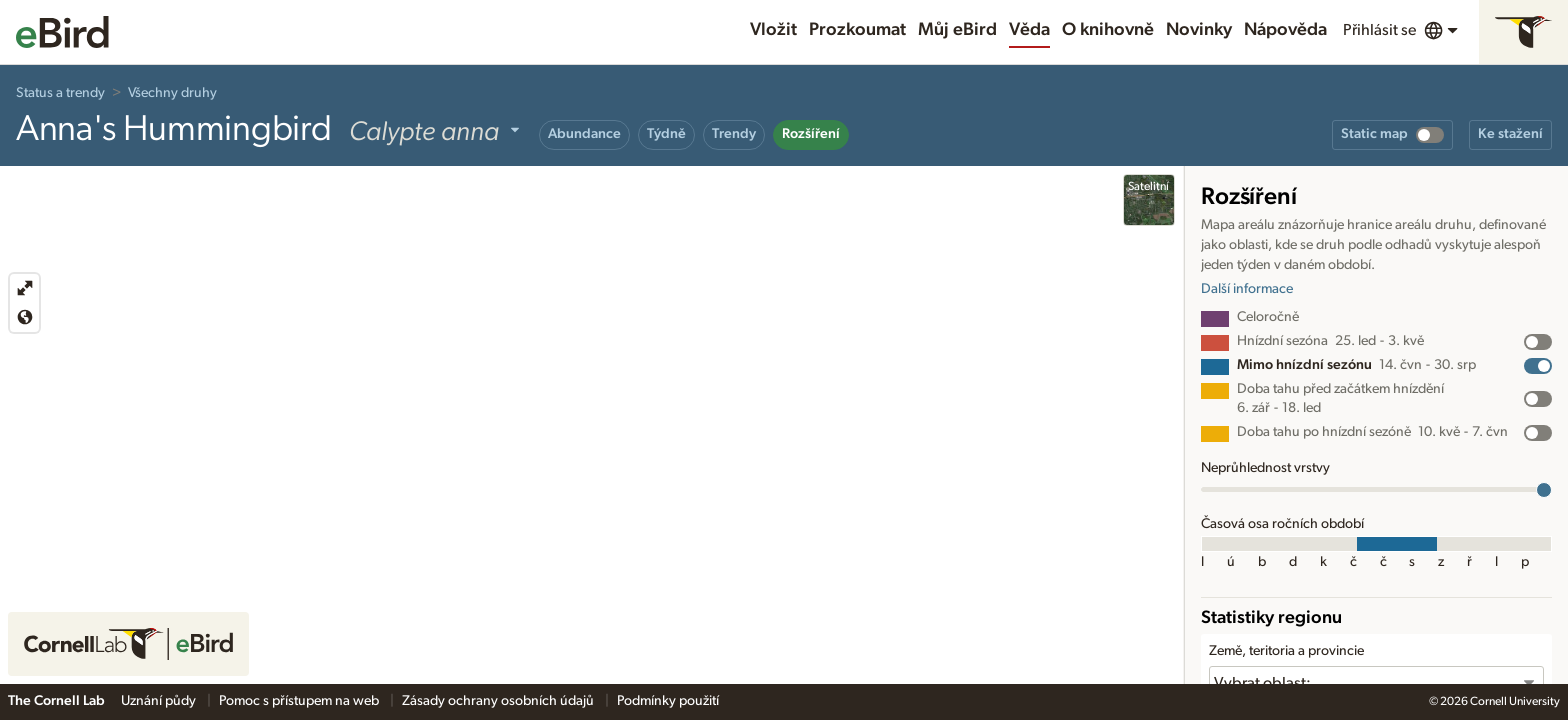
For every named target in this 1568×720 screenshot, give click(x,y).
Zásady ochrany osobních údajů (499, 701)
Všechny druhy (172, 93)
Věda (1029, 30)
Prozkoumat (857, 30)
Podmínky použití (668, 701)
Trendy (734, 134)
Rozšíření (811, 134)
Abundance (584, 134)
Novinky (1199, 30)
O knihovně (1108, 30)
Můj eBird (957, 30)
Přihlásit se (1379, 30)
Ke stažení (1510, 134)
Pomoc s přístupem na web (300, 701)
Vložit (773, 30)
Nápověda (1285, 30)
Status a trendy (60, 93)
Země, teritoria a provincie (1286, 651)
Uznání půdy (160, 701)
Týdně (666, 134)
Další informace (1247, 289)
